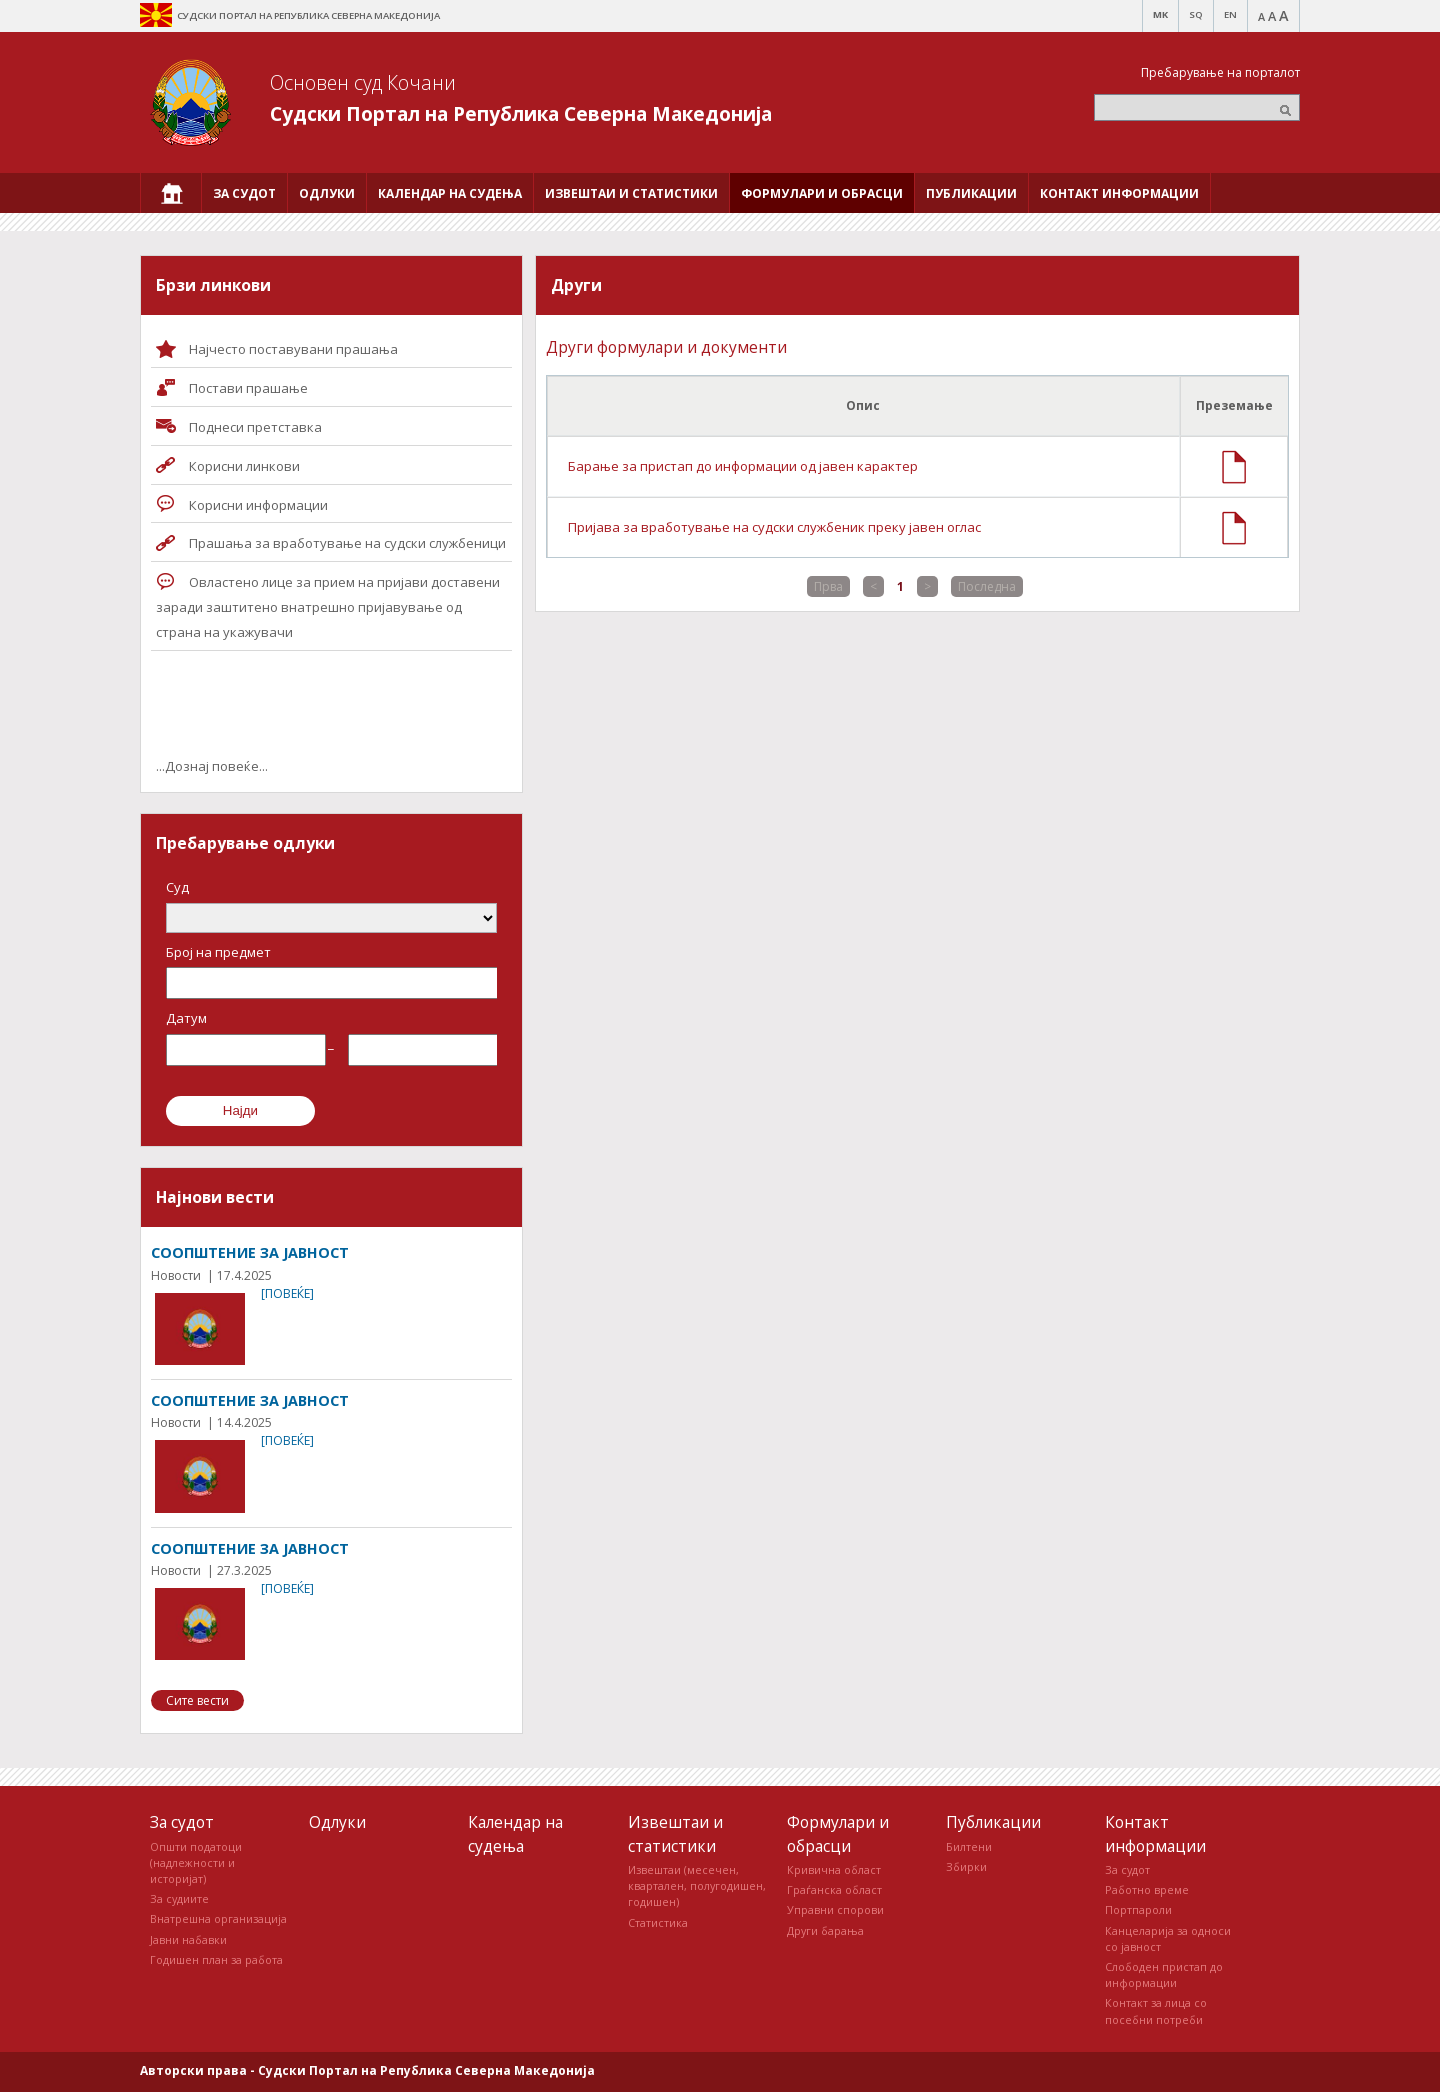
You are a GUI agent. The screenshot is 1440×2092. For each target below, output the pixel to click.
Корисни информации (258, 505)
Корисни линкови (244, 466)
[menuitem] (171, 193)
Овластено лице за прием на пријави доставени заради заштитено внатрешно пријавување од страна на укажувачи (328, 607)
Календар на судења (515, 1833)
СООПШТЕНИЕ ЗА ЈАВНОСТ (250, 1252)
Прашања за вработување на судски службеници (347, 543)
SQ (1196, 14)
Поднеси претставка (255, 427)
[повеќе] (287, 1293)
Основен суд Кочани (363, 82)
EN (1230, 14)
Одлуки (337, 1822)
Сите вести (197, 1700)
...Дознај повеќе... (212, 766)
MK (1160, 14)
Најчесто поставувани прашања (293, 349)
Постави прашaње (248, 388)
